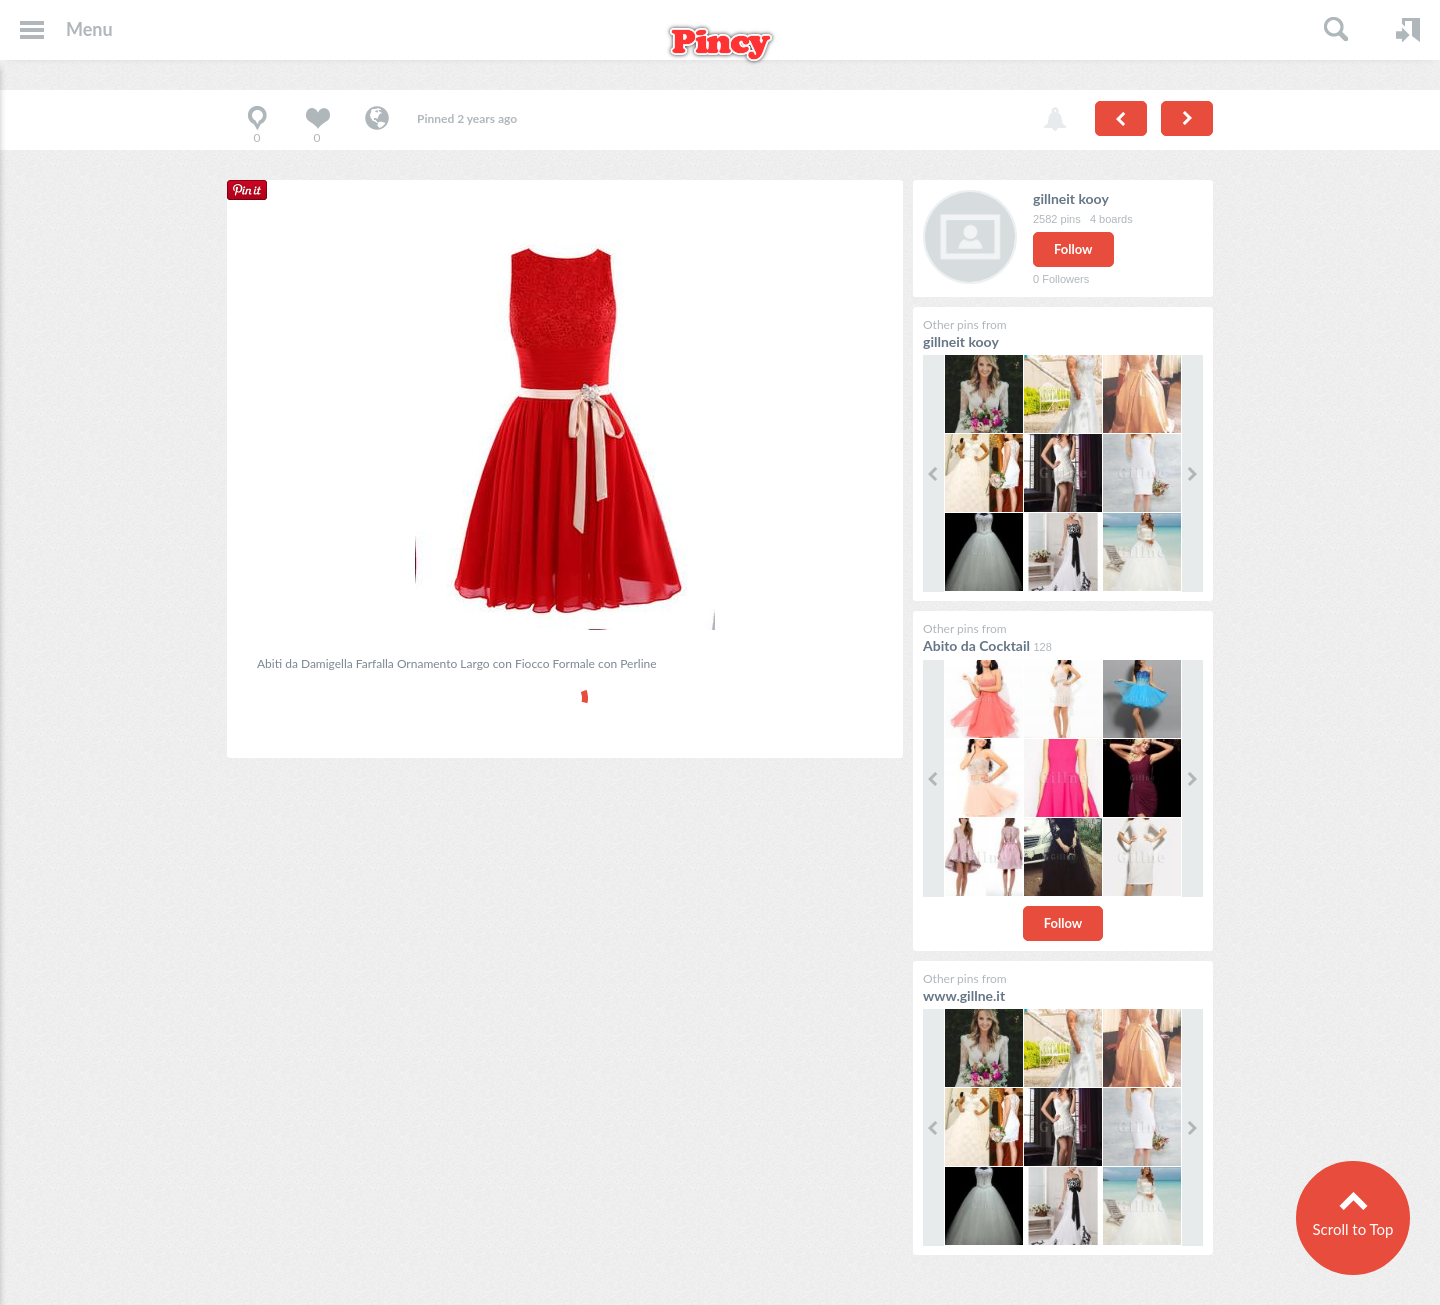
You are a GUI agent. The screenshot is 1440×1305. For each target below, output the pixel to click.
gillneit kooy (1071, 198)
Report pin (1055, 120)
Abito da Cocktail (978, 645)
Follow (1073, 249)
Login (1408, 30)
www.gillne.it (964, 995)
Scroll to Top (1352, 1229)
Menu (89, 29)
